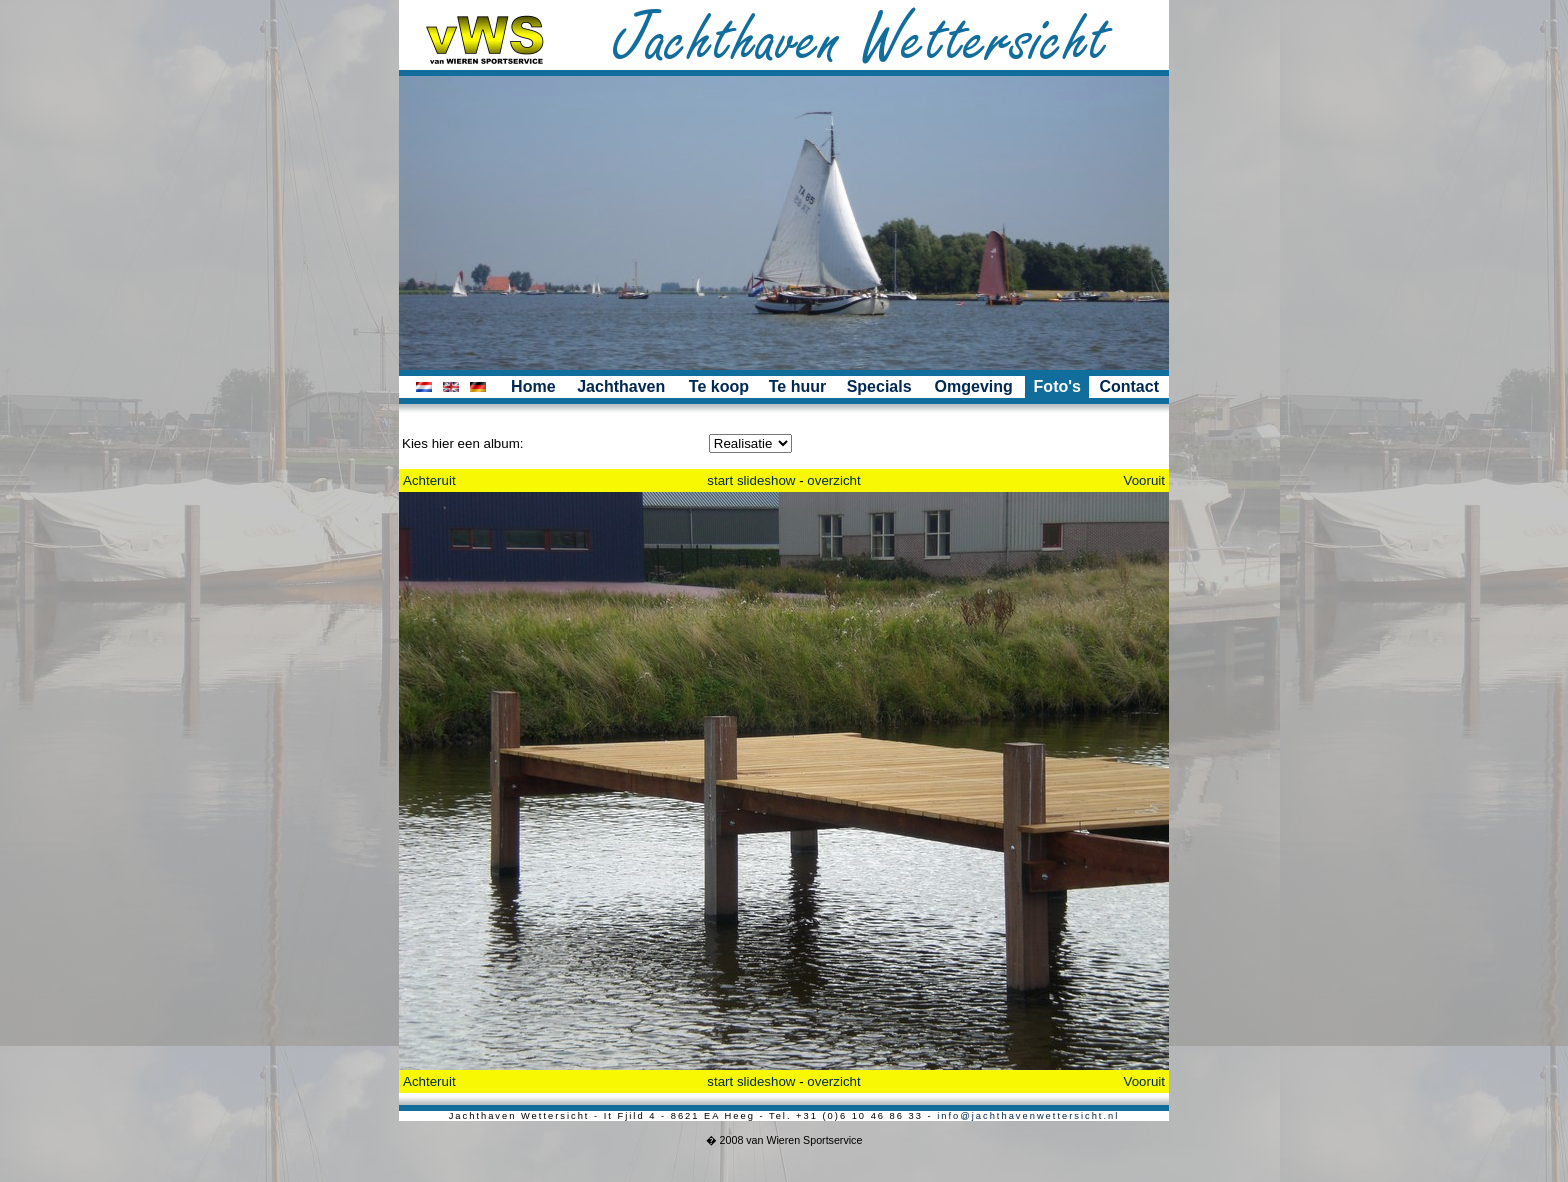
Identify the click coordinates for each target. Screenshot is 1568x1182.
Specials (879, 386)
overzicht (833, 480)
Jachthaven (621, 386)
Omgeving (974, 386)
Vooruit (1145, 480)
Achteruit (429, 480)
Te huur (797, 386)
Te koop (719, 386)
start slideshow (751, 480)
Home (533, 386)
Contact (1129, 386)
